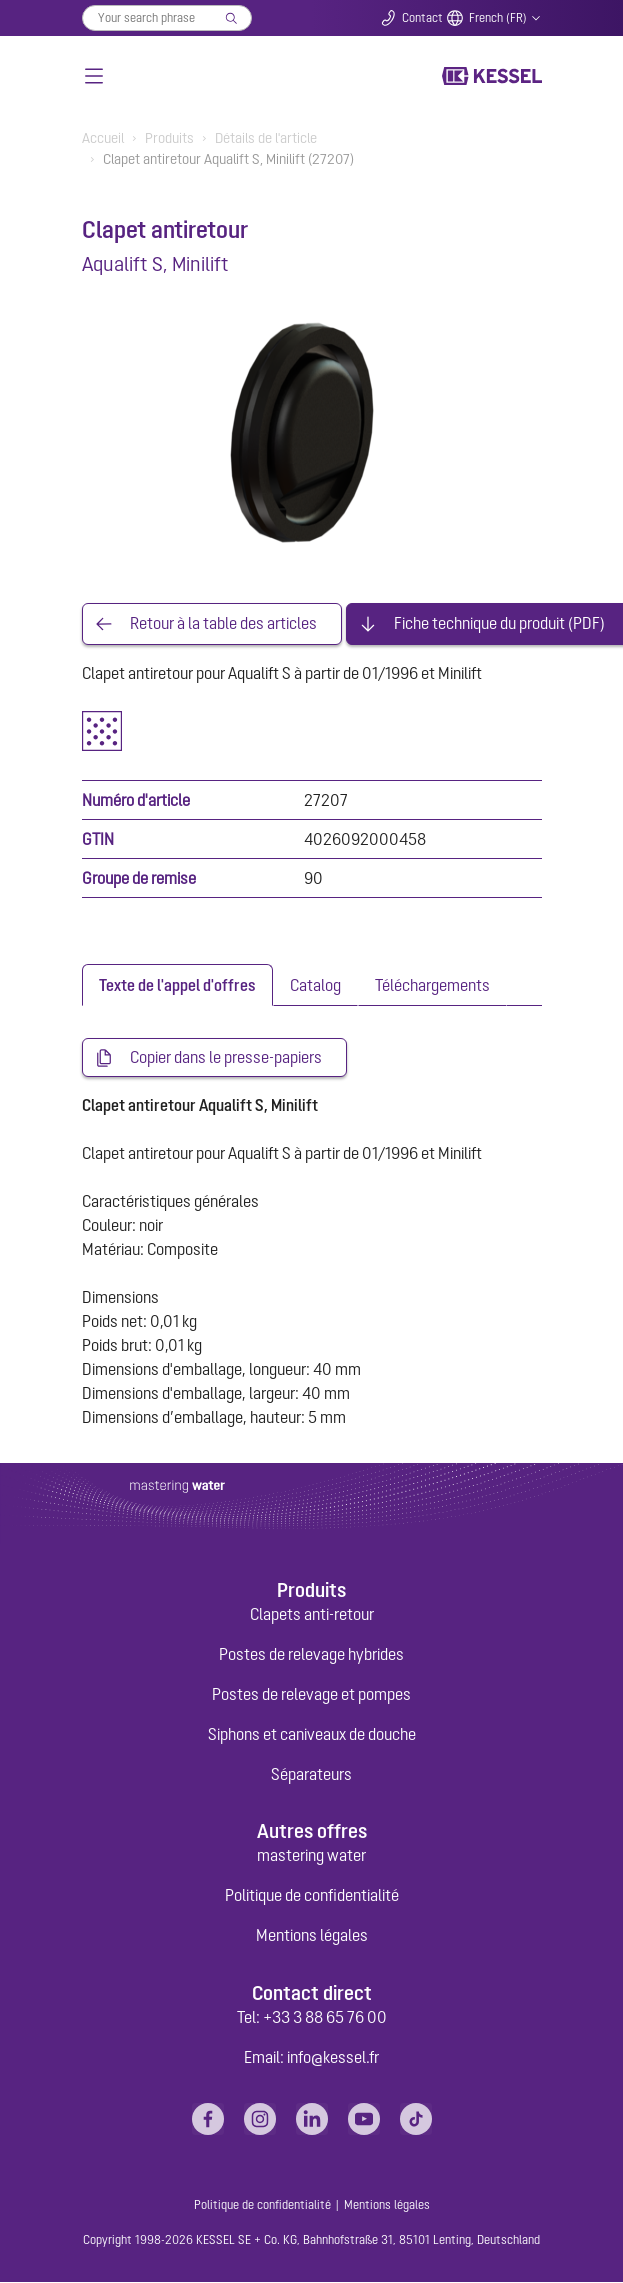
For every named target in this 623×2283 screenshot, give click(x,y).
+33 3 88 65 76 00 (325, 2018)
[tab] (177, 985)
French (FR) (498, 18)
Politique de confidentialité (312, 1896)
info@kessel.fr (333, 2058)
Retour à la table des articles (223, 624)
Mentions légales (312, 1936)
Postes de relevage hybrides (311, 1655)
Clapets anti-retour (312, 1615)
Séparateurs (311, 1775)
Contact (422, 18)
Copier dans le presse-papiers (226, 1058)
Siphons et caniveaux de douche (312, 1735)
